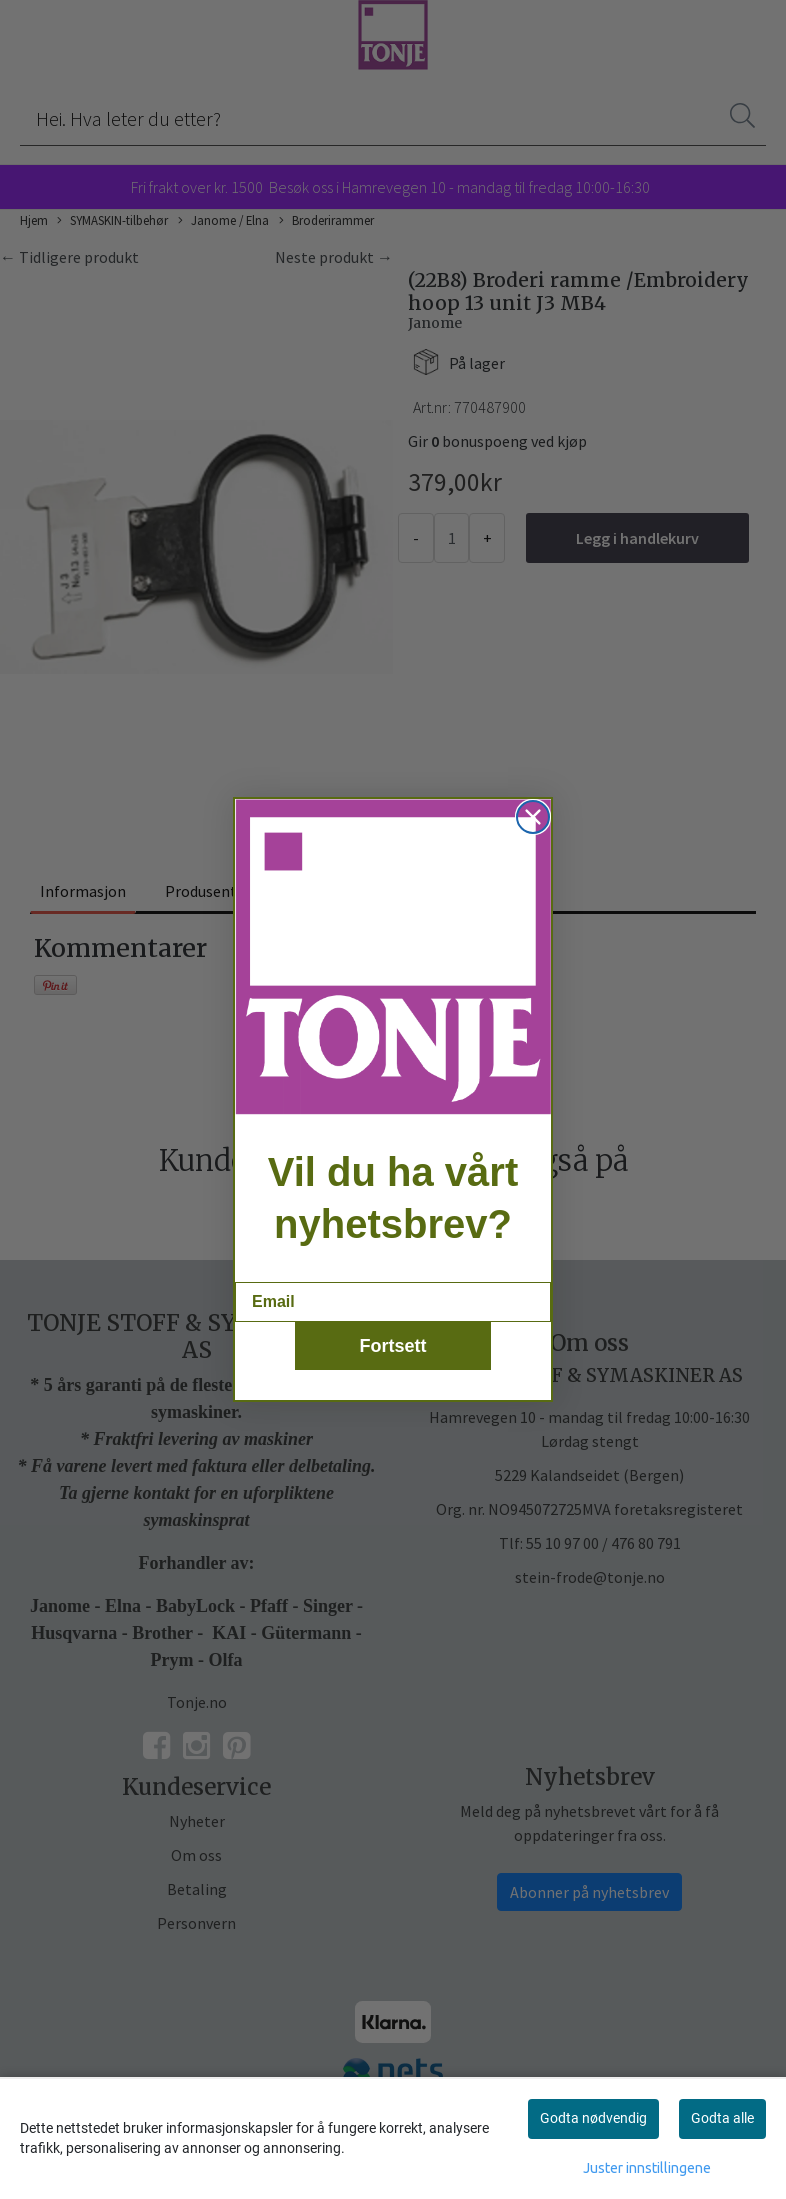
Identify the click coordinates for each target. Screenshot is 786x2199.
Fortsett (393, 1373)
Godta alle (722, 2118)
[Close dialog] (533, 845)
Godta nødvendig (593, 2118)
